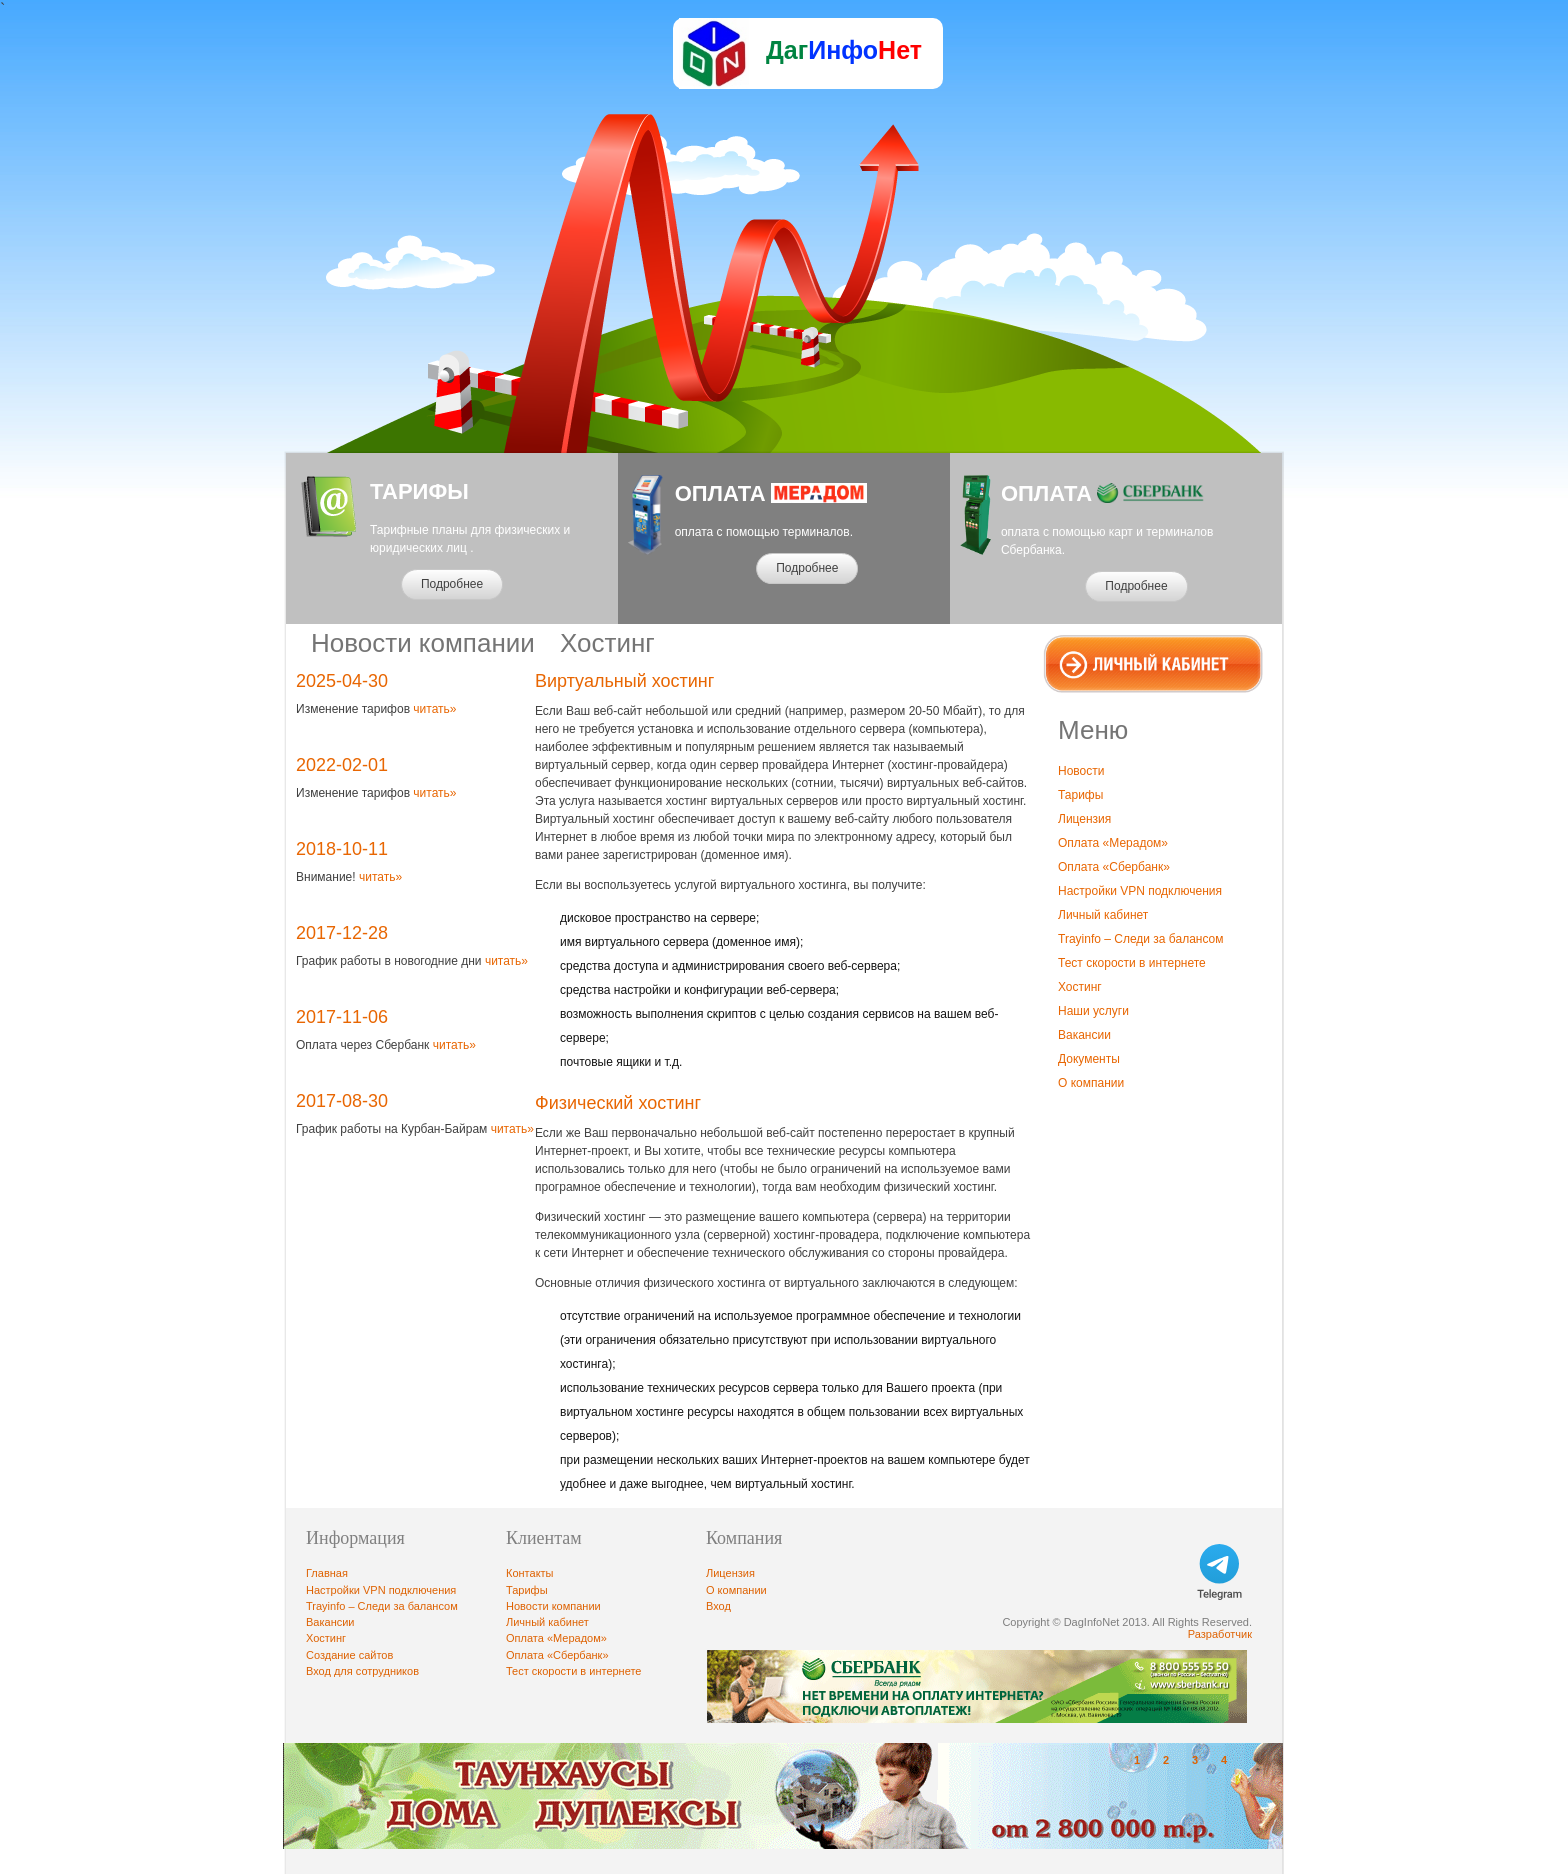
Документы (1089, 1059)
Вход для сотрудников (362, 1671)
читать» (433, 709)
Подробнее (452, 584)
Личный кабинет (1103, 915)
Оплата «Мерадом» (1113, 843)
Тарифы (1080, 795)
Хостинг (1080, 987)
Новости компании (553, 1606)
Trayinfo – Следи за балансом (1141, 939)
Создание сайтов (349, 1655)
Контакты (530, 1573)
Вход (718, 1606)
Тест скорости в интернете (1132, 963)
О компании (1091, 1083)
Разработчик (1220, 1634)
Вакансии (1084, 1035)
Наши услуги (1093, 1011)
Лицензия (1084, 819)
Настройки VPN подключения (1140, 891)
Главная (327, 1573)
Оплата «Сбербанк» (1114, 867)
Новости (1081, 771)
